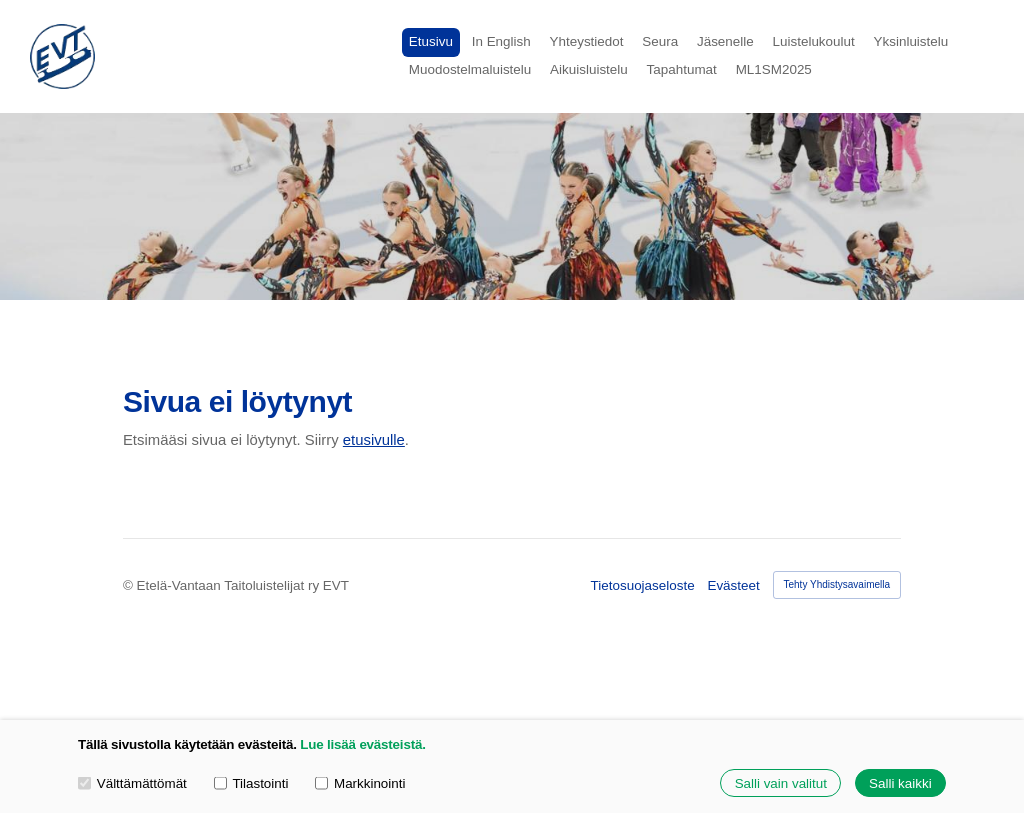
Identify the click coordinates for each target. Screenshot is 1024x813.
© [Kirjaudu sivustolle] (130, 585)
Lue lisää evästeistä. (362, 744)
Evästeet (733, 585)
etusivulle (374, 440)
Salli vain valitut (781, 783)
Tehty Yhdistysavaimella (837, 584)
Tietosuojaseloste (643, 585)
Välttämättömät (132, 782)
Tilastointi (251, 782)
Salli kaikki (900, 783)
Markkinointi (360, 782)
